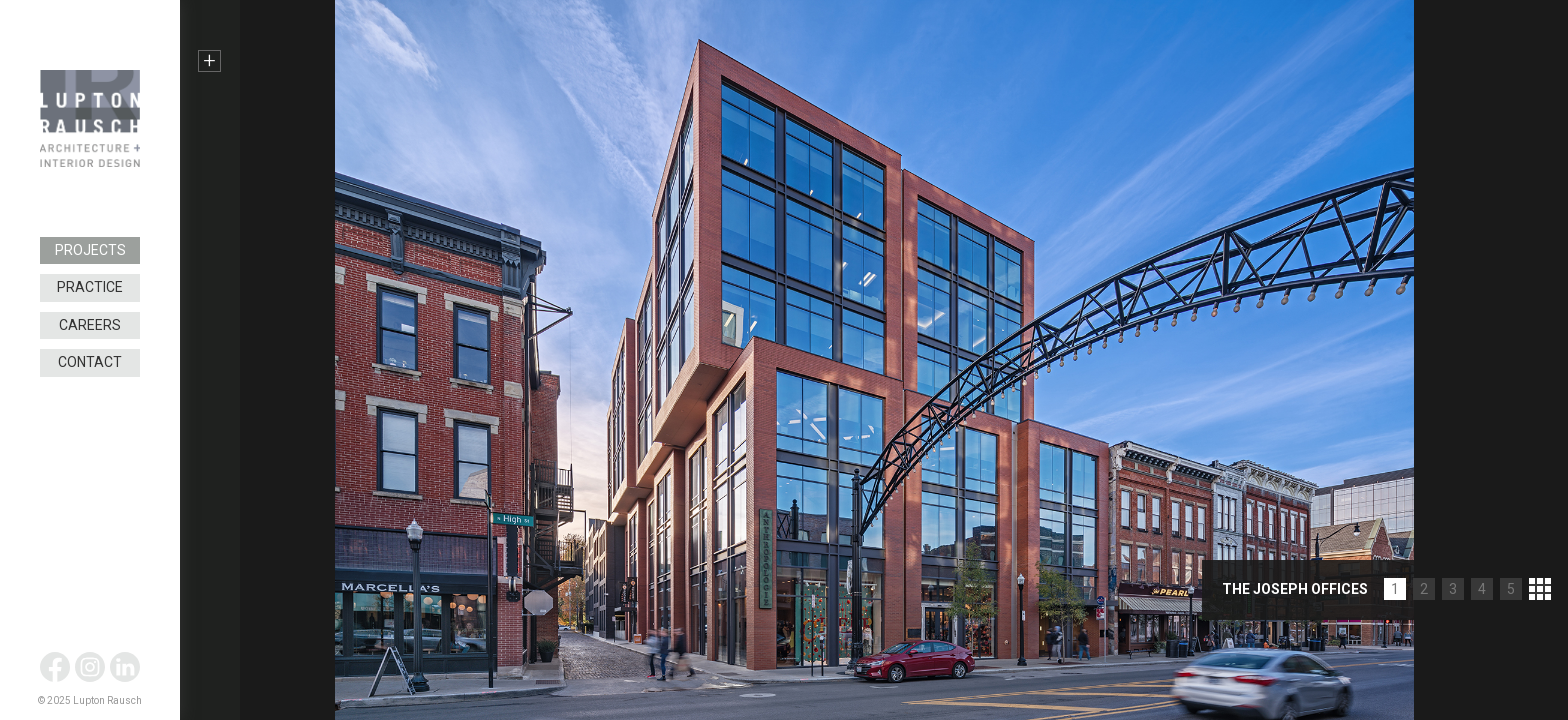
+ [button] (209, 61)
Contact (90, 362)
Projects (90, 250)
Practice (90, 287)
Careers (90, 325)
